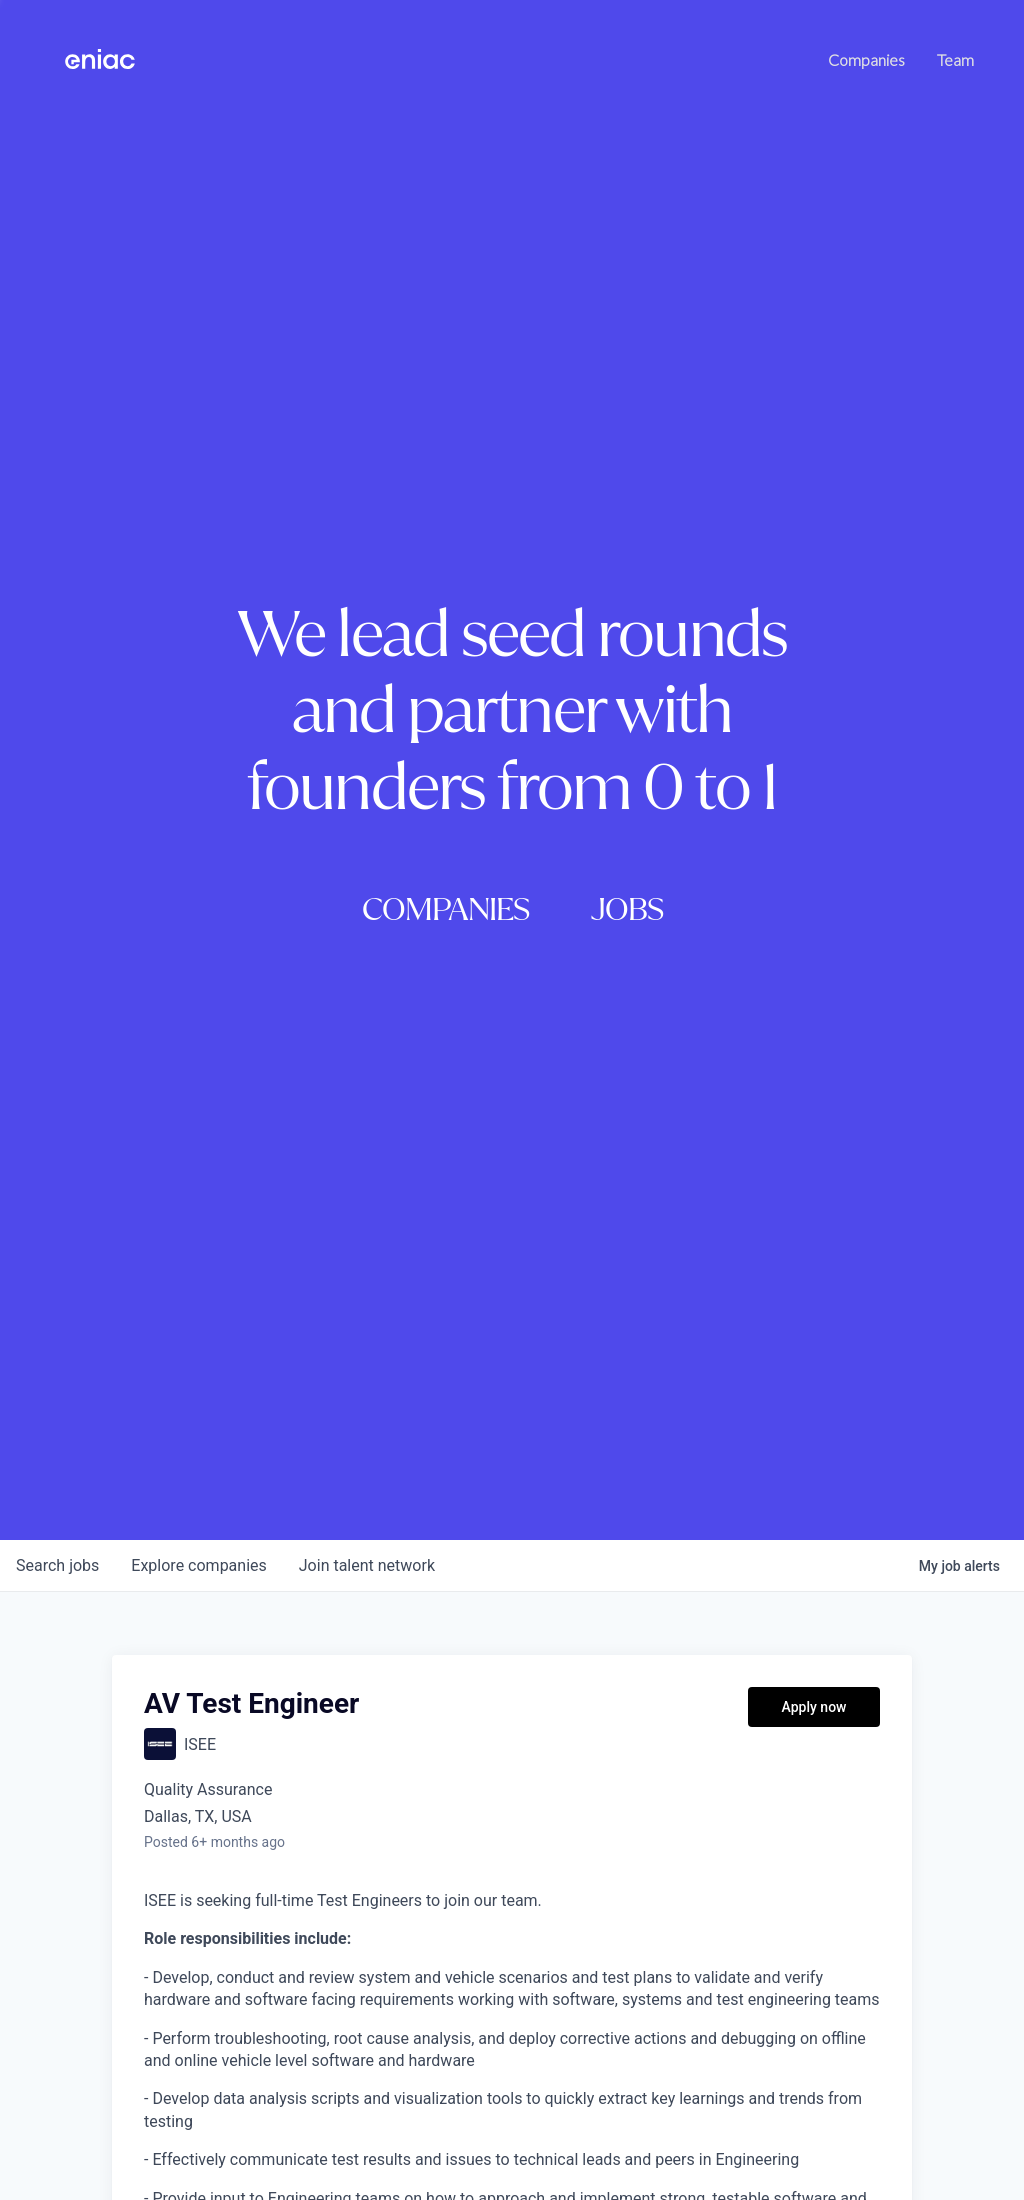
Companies (866, 59)
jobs (57, 1565)
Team (955, 59)
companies (198, 1565)
